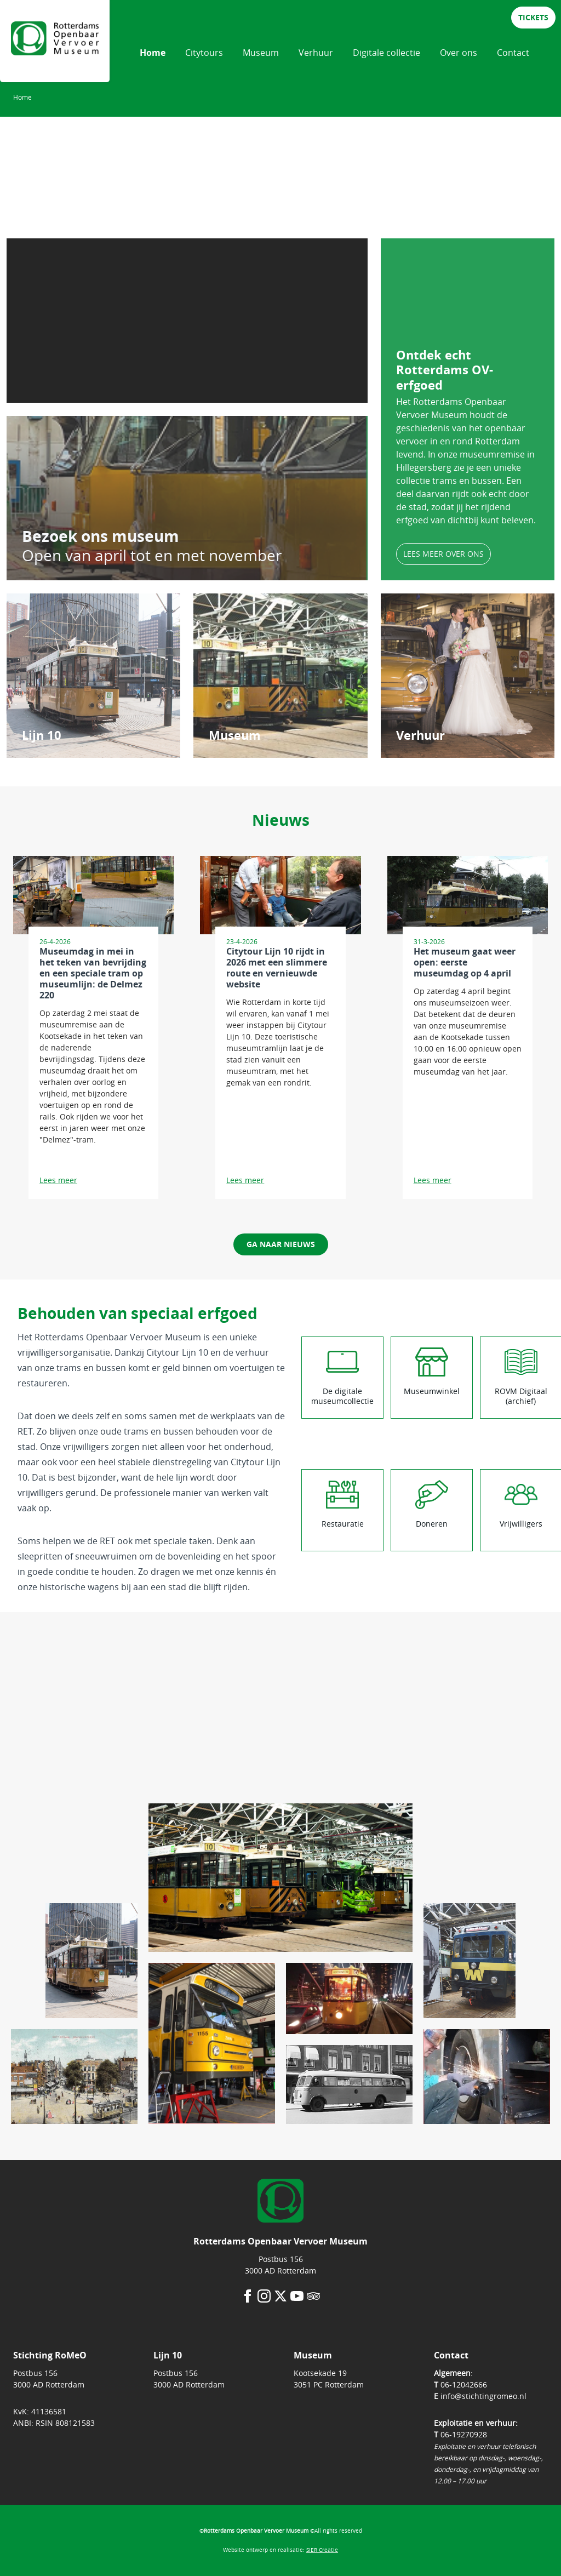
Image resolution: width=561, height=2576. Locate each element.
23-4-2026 (241, 941)
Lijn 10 (41, 735)
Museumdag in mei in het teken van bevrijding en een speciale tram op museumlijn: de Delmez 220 (92, 973)
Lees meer (58, 1180)
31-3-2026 (429, 941)
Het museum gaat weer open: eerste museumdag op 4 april (465, 962)
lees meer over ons (443, 554)
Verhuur (316, 53)
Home (152, 53)
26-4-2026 (55, 941)
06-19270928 (463, 2434)
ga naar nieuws (281, 1244)
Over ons (458, 53)
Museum (261, 53)
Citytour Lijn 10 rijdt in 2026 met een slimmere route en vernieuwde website (276, 967)
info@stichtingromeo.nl (483, 2396)
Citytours (204, 53)
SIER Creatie (322, 2550)
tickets (533, 17)
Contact (513, 53)
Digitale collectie (386, 53)
